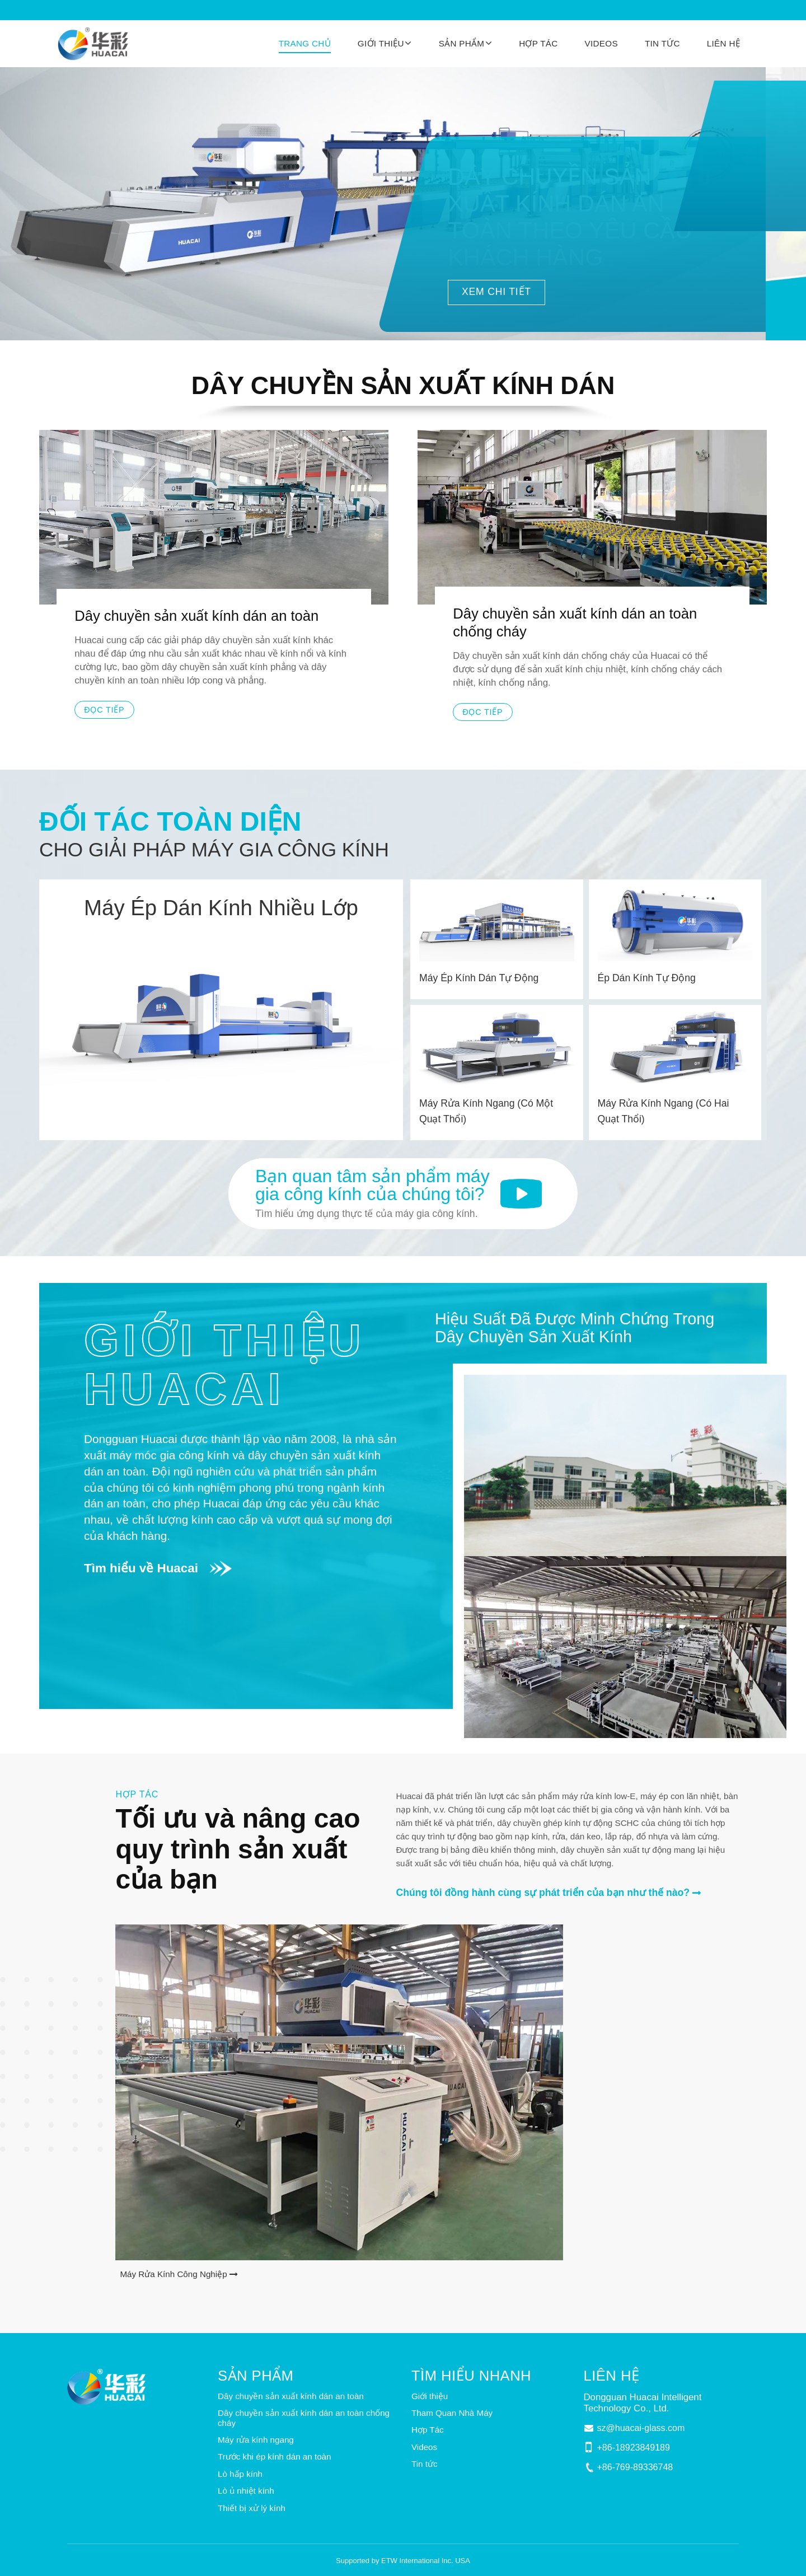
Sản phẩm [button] (462, 43)
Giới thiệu (429, 2396)
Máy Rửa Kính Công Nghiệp (173, 2274)
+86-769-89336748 (635, 2467)
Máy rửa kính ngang (256, 2439)
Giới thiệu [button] (381, 43)
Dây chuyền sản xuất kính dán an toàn (196, 616)
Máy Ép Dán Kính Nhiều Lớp (221, 908)
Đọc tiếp (104, 709)
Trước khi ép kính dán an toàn (274, 2456)
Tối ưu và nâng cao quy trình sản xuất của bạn (237, 1849)
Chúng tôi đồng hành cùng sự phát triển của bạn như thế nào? (543, 1893)
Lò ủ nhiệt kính (246, 2490)
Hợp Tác (538, 43)
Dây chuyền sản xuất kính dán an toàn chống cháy (575, 622)
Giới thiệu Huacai (224, 1364)
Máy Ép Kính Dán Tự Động (478, 977)
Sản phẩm (255, 2375)
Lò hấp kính (240, 2474)
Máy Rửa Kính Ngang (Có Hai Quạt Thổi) (663, 1111)
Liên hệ (723, 43)
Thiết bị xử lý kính (251, 2508)
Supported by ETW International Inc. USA (403, 2560)
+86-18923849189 (633, 2447)
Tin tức (662, 43)
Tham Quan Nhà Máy (452, 2413)
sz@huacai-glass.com (641, 2428)
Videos (601, 43)
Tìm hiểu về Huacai (141, 1568)
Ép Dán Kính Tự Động (647, 977)
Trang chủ (305, 43)
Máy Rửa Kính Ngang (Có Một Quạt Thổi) (486, 1111)
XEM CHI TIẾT (496, 291)
